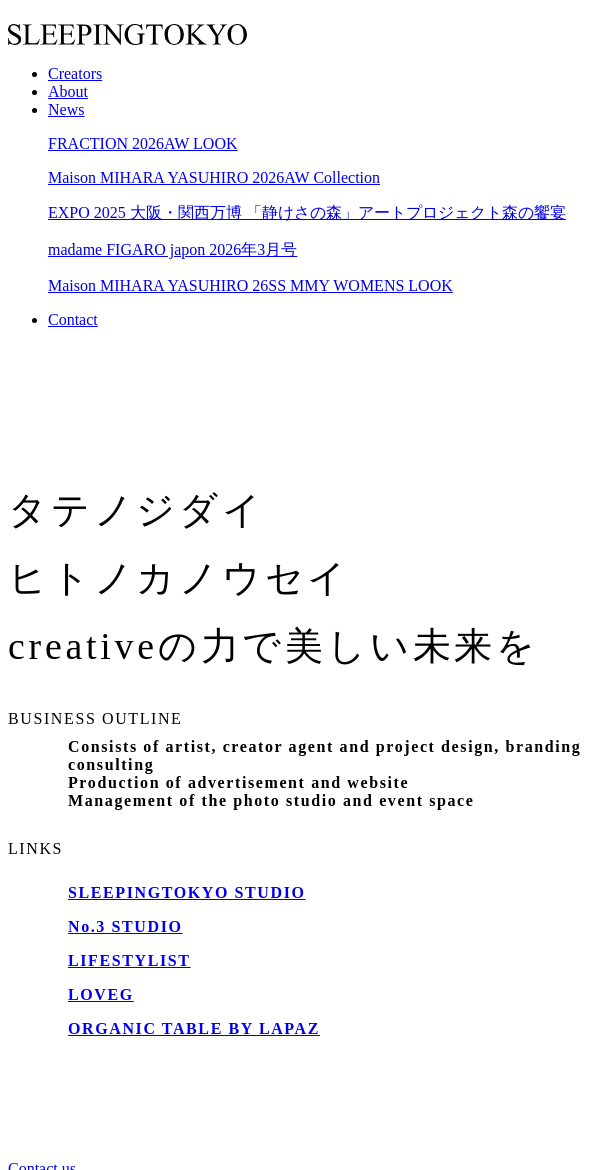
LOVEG (101, 994)
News (66, 109)
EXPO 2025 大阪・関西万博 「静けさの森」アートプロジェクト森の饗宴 (307, 212)
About (68, 91)
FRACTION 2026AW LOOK (143, 143)
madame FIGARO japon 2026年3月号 (172, 249)
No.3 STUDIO (125, 926)
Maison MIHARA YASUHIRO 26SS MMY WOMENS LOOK (250, 285)
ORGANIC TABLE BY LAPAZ (194, 1028)
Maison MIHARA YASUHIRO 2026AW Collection (214, 177)
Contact (73, 319)
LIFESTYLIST (129, 960)
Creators (75, 73)
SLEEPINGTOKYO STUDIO (187, 892)
